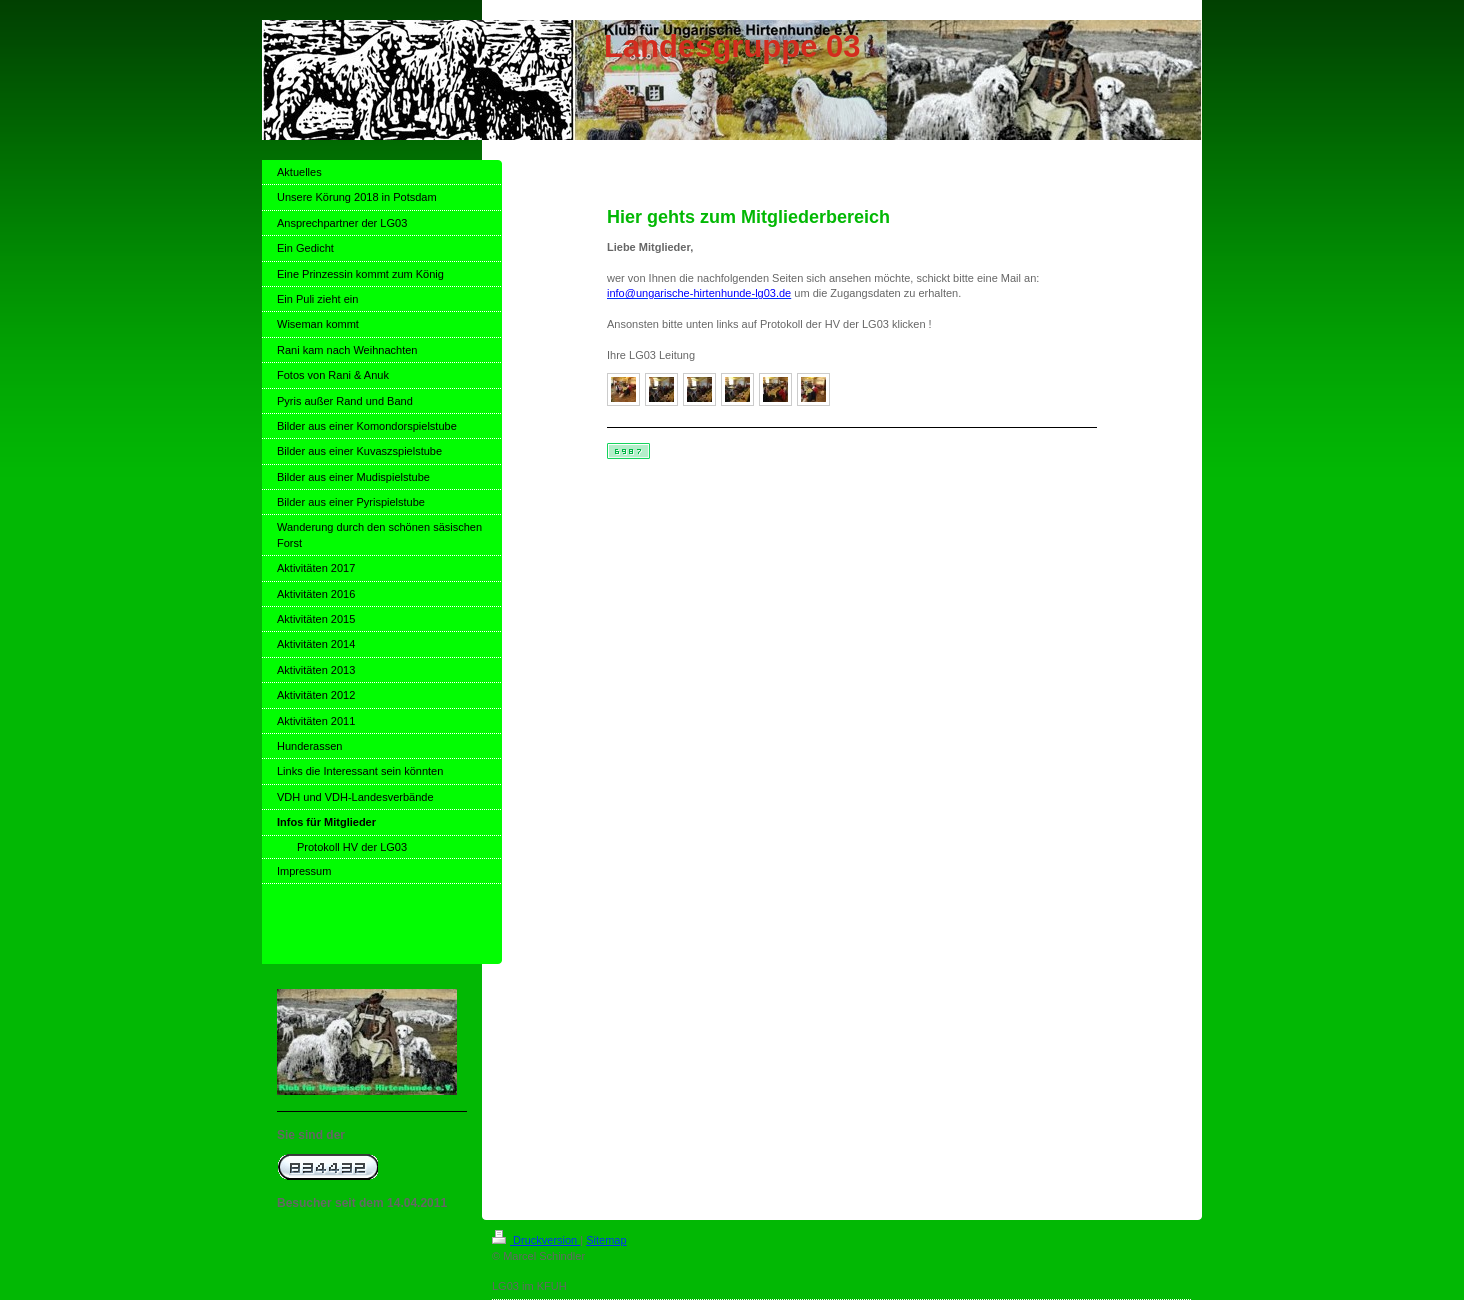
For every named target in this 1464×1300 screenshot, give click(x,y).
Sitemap (606, 1240)
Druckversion (536, 1240)
